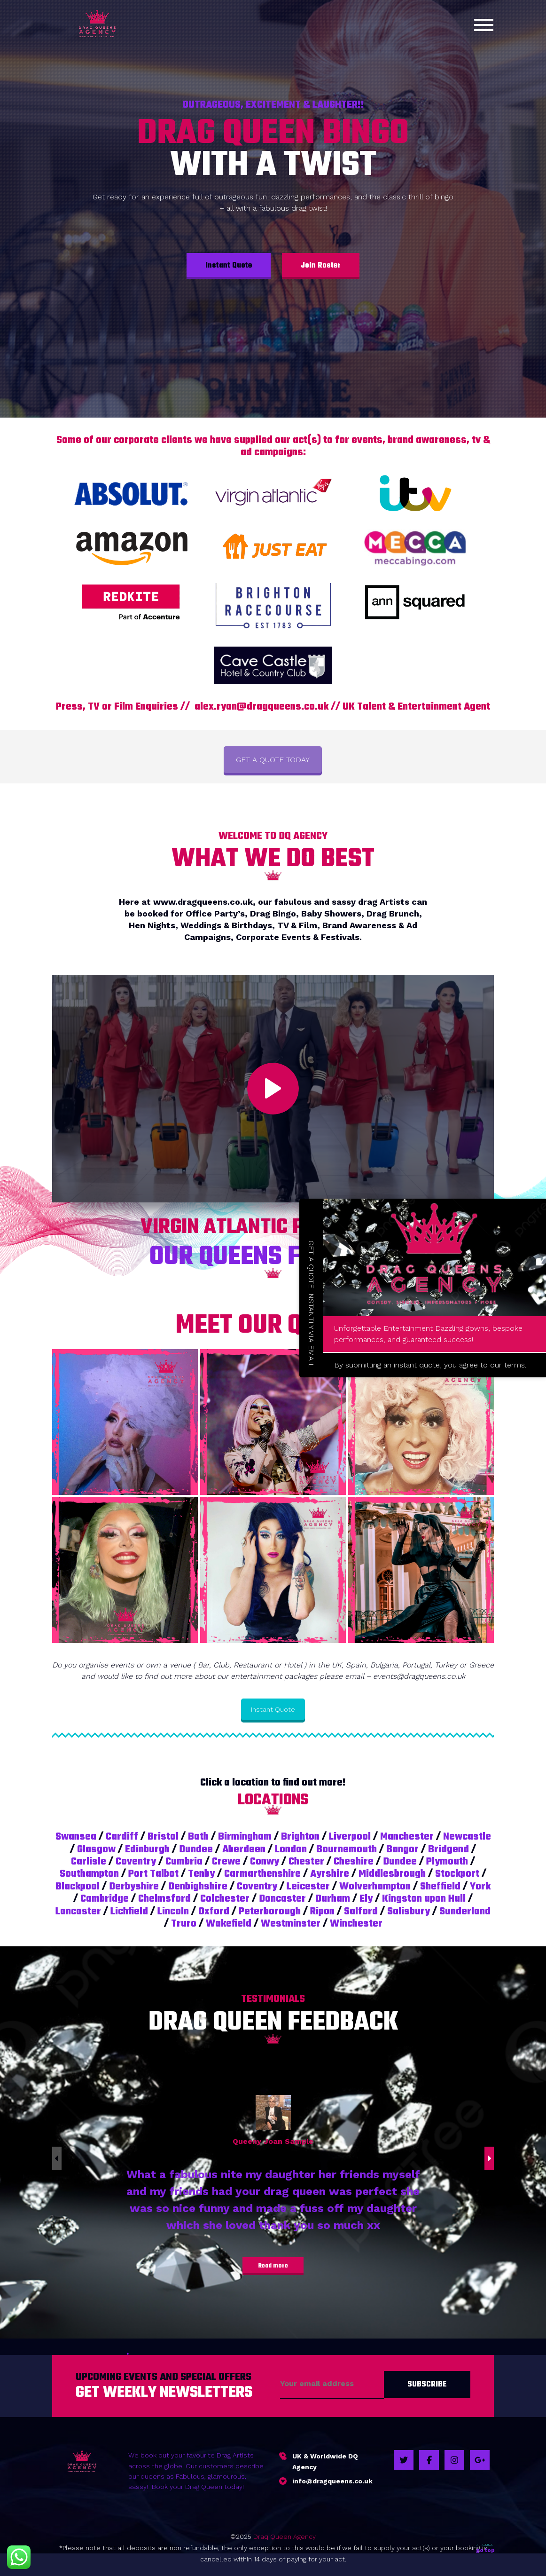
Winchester (356, 1924)
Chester (306, 1862)
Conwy (264, 1862)
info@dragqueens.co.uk (332, 2481)
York (480, 1887)
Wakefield (228, 1924)
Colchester (225, 1899)
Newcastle (467, 1837)
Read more (273, 2266)
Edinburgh (147, 1849)
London (291, 1849)
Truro (183, 1924)
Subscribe (427, 2384)
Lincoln (173, 1912)
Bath (198, 1837)
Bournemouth (346, 1849)
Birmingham (245, 1837)
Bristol (163, 1837)
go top (485, 2548)
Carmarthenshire (262, 1874)
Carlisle (88, 1862)
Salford (361, 1912)
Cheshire (354, 1862)
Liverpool (350, 1837)
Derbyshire (134, 1887)
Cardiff (122, 1837)
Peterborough (270, 1912)
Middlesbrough (392, 1874)
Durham (332, 1899)
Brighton (300, 1837)
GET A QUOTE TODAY (273, 759)
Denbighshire (197, 1887)
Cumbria (184, 1862)
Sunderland (465, 1912)
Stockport (457, 1874)
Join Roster (321, 266)
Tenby (201, 1874)
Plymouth (447, 1862)
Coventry (136, 1862)
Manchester (407, 1837)
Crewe (226, 1862)
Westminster (290, 1924)
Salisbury (408, 1912)
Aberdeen (243, 1849)
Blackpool (77, 1887)
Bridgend (448, 1849)
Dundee (196, 1849)
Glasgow (96, 1849)
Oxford (213, 1912)
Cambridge (104, 1899)
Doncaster (282, 1899)
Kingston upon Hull (424, 1899)
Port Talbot (153, 1874)
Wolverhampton (375, 1887)
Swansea (75, 1837)
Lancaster (78, 1912)
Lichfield (129, 1912)
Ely (366, 1899)
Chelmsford (164, 1899)
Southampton (89, 1874)
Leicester (308, 1887)
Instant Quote (228, 266)
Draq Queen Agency (284, 2536)
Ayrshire (329, 1874)
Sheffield (440, 1887)
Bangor (402, 1849)
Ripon (322, 1912)
